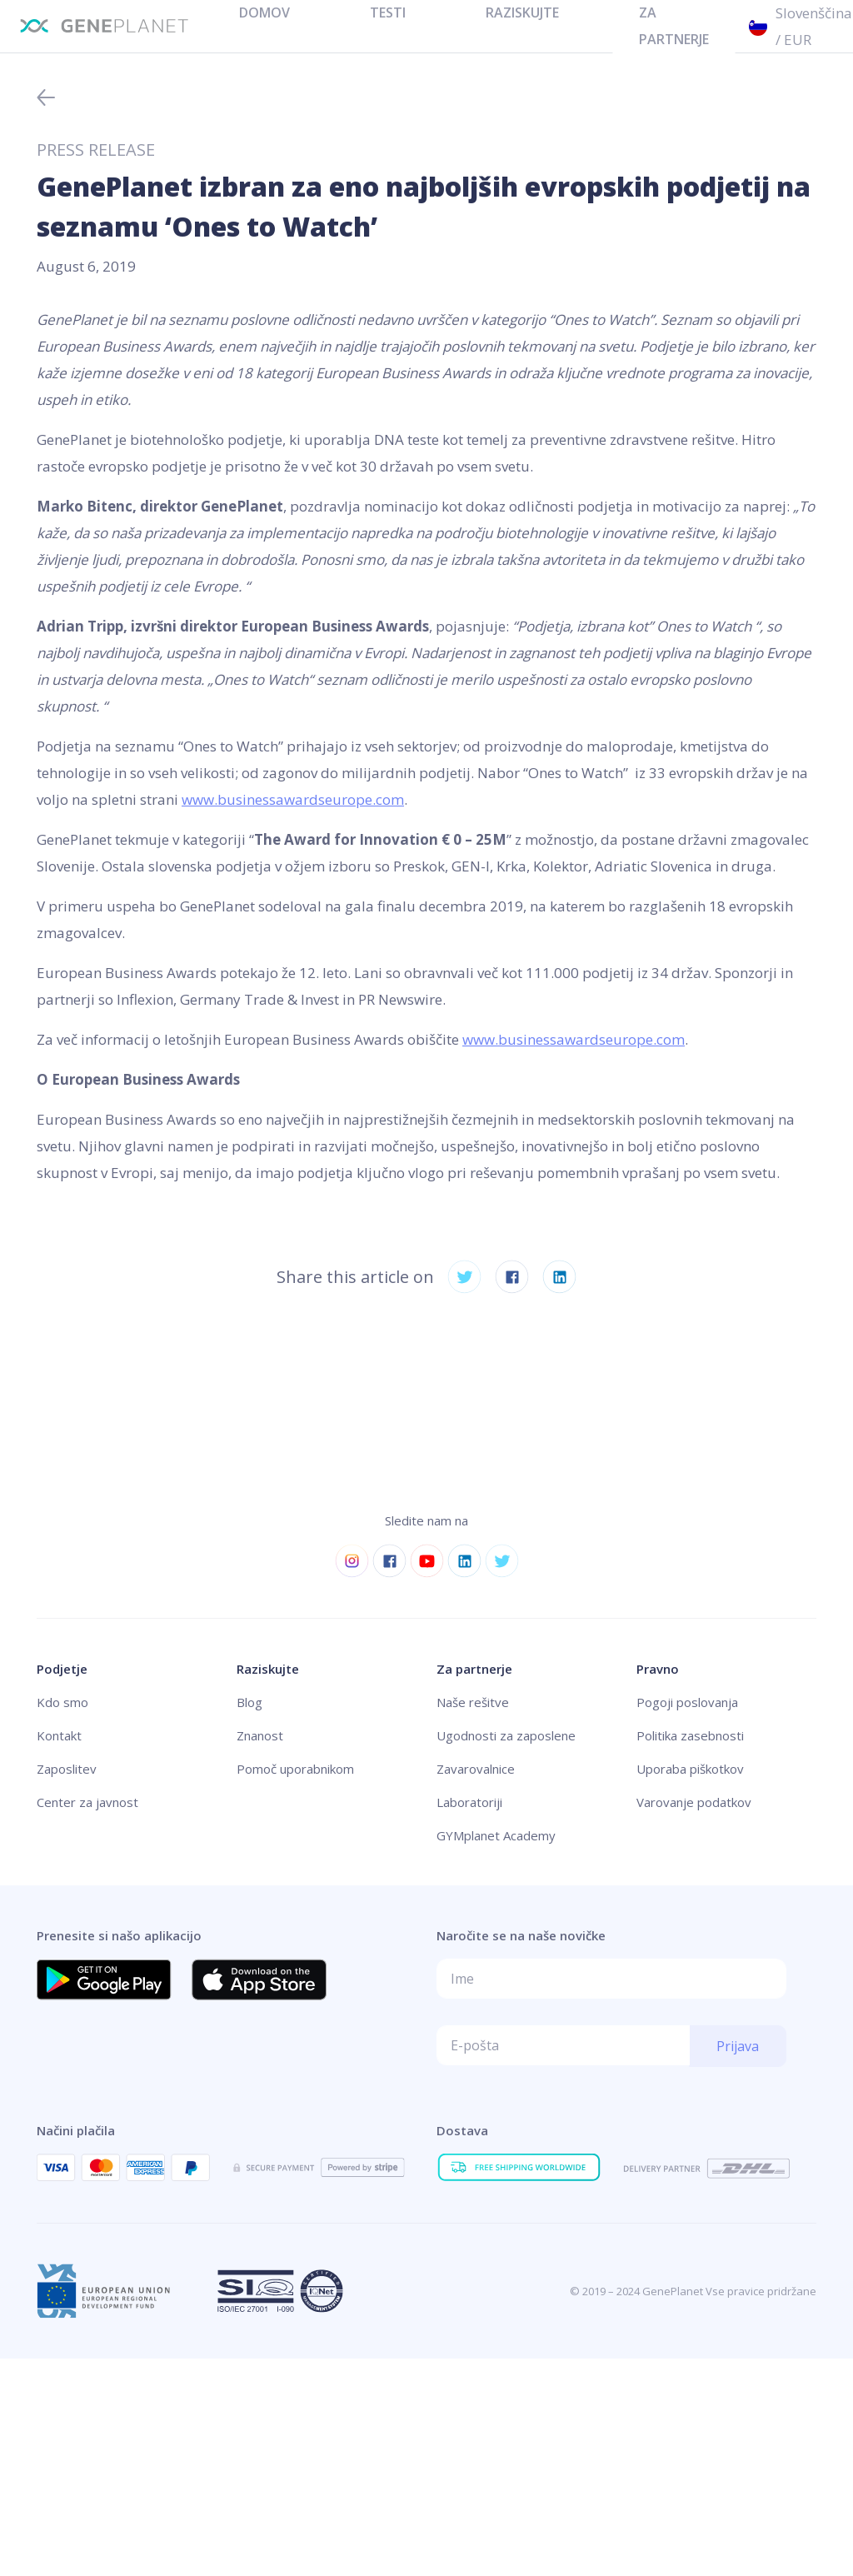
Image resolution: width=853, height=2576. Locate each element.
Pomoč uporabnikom (295, 1768)
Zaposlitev (67, 1768)
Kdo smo (62, 1702)
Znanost (260, 1735)
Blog (249, 1702)
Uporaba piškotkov (690, 1768)
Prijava (737, 2046)
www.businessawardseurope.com (293, 799)
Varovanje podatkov (693, 1802)
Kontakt (59, 1735)
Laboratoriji (469, 1802)
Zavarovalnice (475, 1768)
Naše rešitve (472, 1702)
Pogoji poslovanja (687, 1702)
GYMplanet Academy (496, 1835)
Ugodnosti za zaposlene (506, 1735)
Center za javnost (87, 1802)
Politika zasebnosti (690, 1735)
